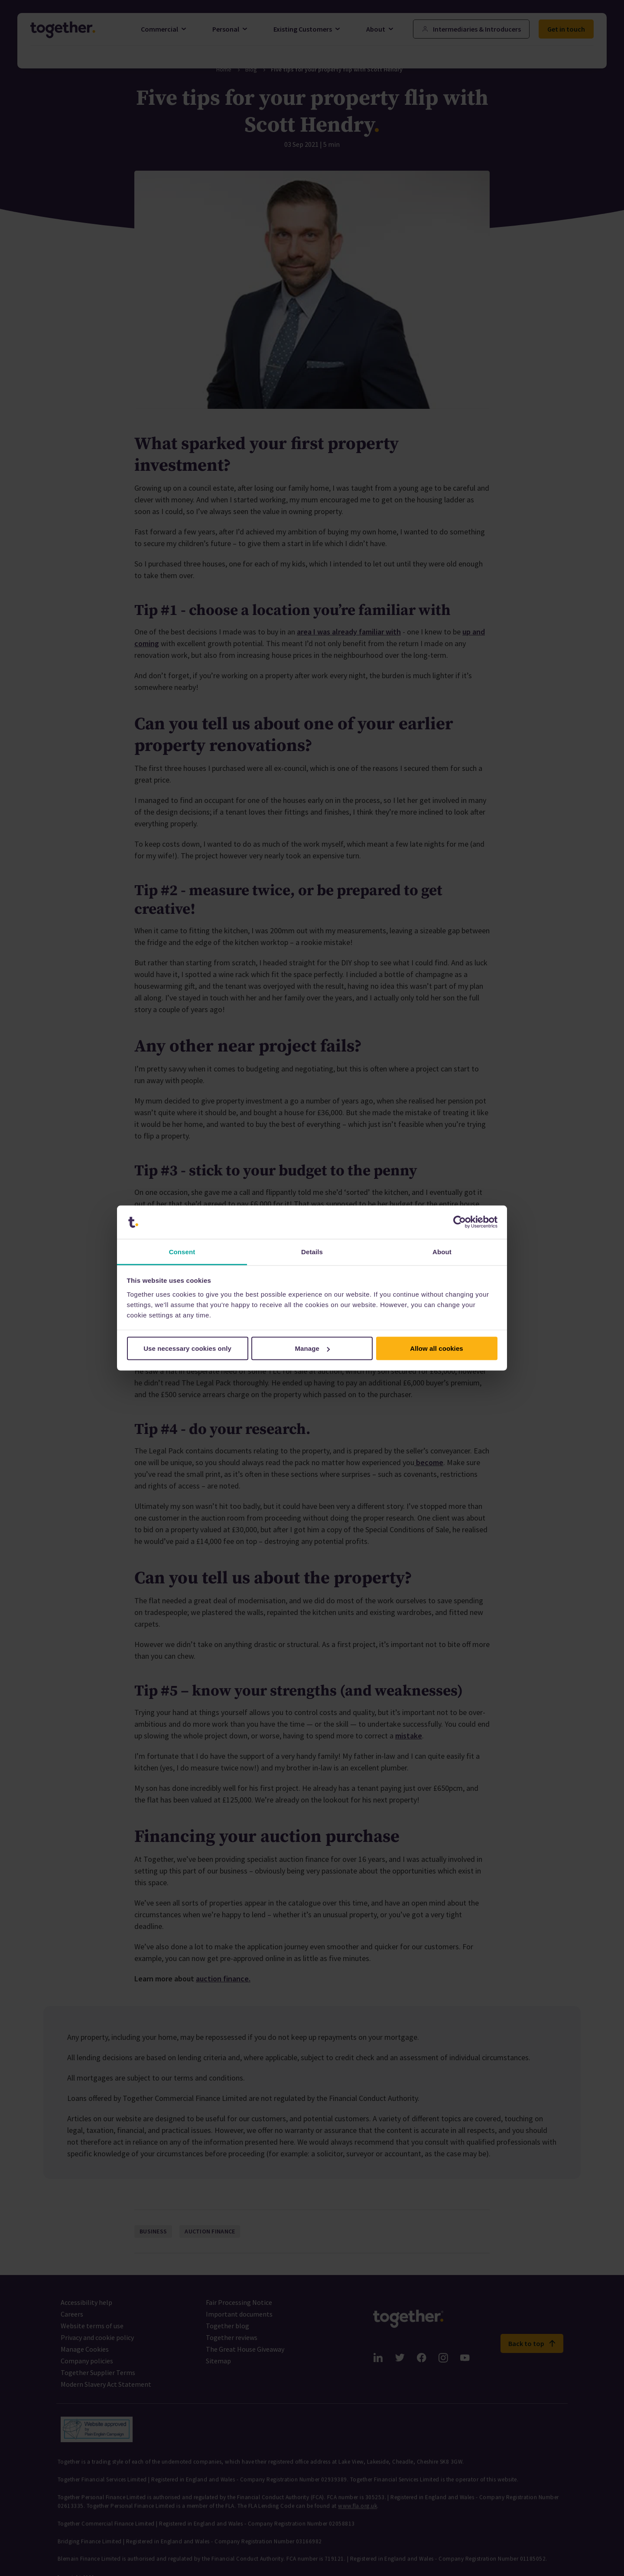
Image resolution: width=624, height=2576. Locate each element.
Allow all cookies (436, 1348)
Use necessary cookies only (187, 1348)
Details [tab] (312, 1251)
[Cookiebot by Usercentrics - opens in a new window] (459, 1222)
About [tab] (442, 1251)
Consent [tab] (182, 1251)
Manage (312, 1348)
